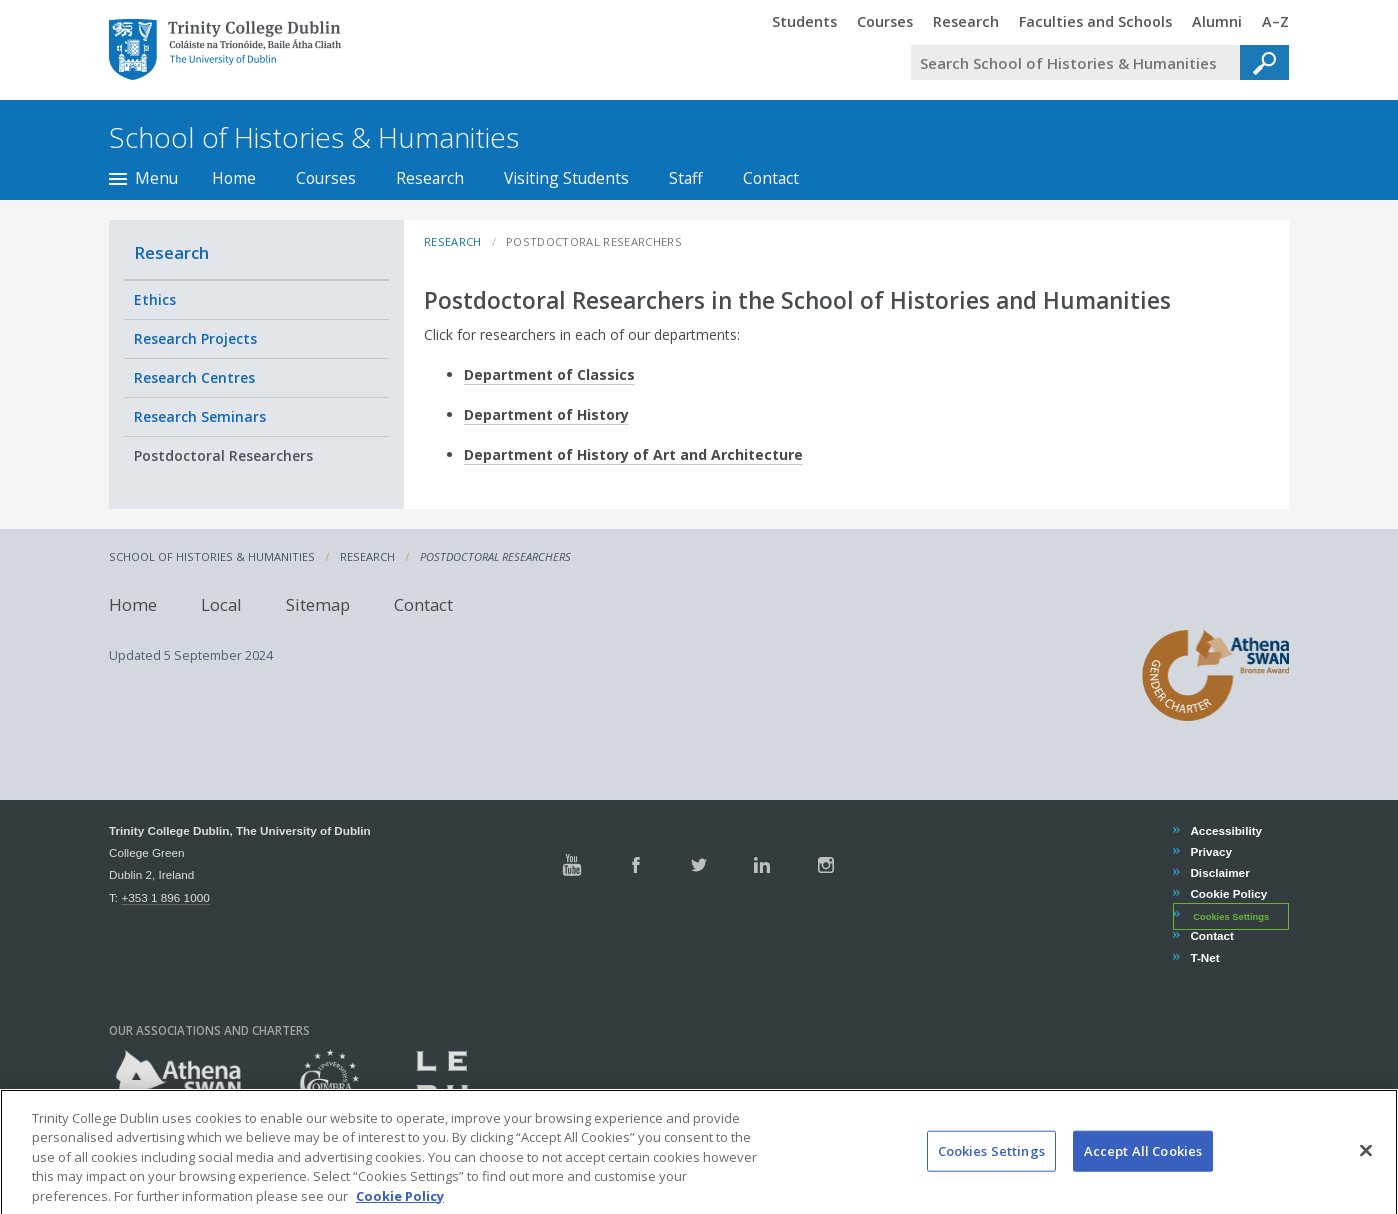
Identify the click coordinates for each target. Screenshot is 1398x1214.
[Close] (1366, 1166)
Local (221, 604)
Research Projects (195, 338)
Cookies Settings (1231, 916)
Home (234, 178)
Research (430, 178)
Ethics (155, 299)
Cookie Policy (1228, 893)
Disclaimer (1219, 872)
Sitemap (318, 604)
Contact (771, 178)
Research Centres (194, 377)
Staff (686, 178)
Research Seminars (200, 416)
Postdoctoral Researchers (223, 455)
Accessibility (1225, 830)
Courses (326, 178)
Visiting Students (566, 178)
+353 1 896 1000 (165, 897)
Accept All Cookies (1143, 1166)
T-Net (1204, 957)
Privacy (1210, 851)
